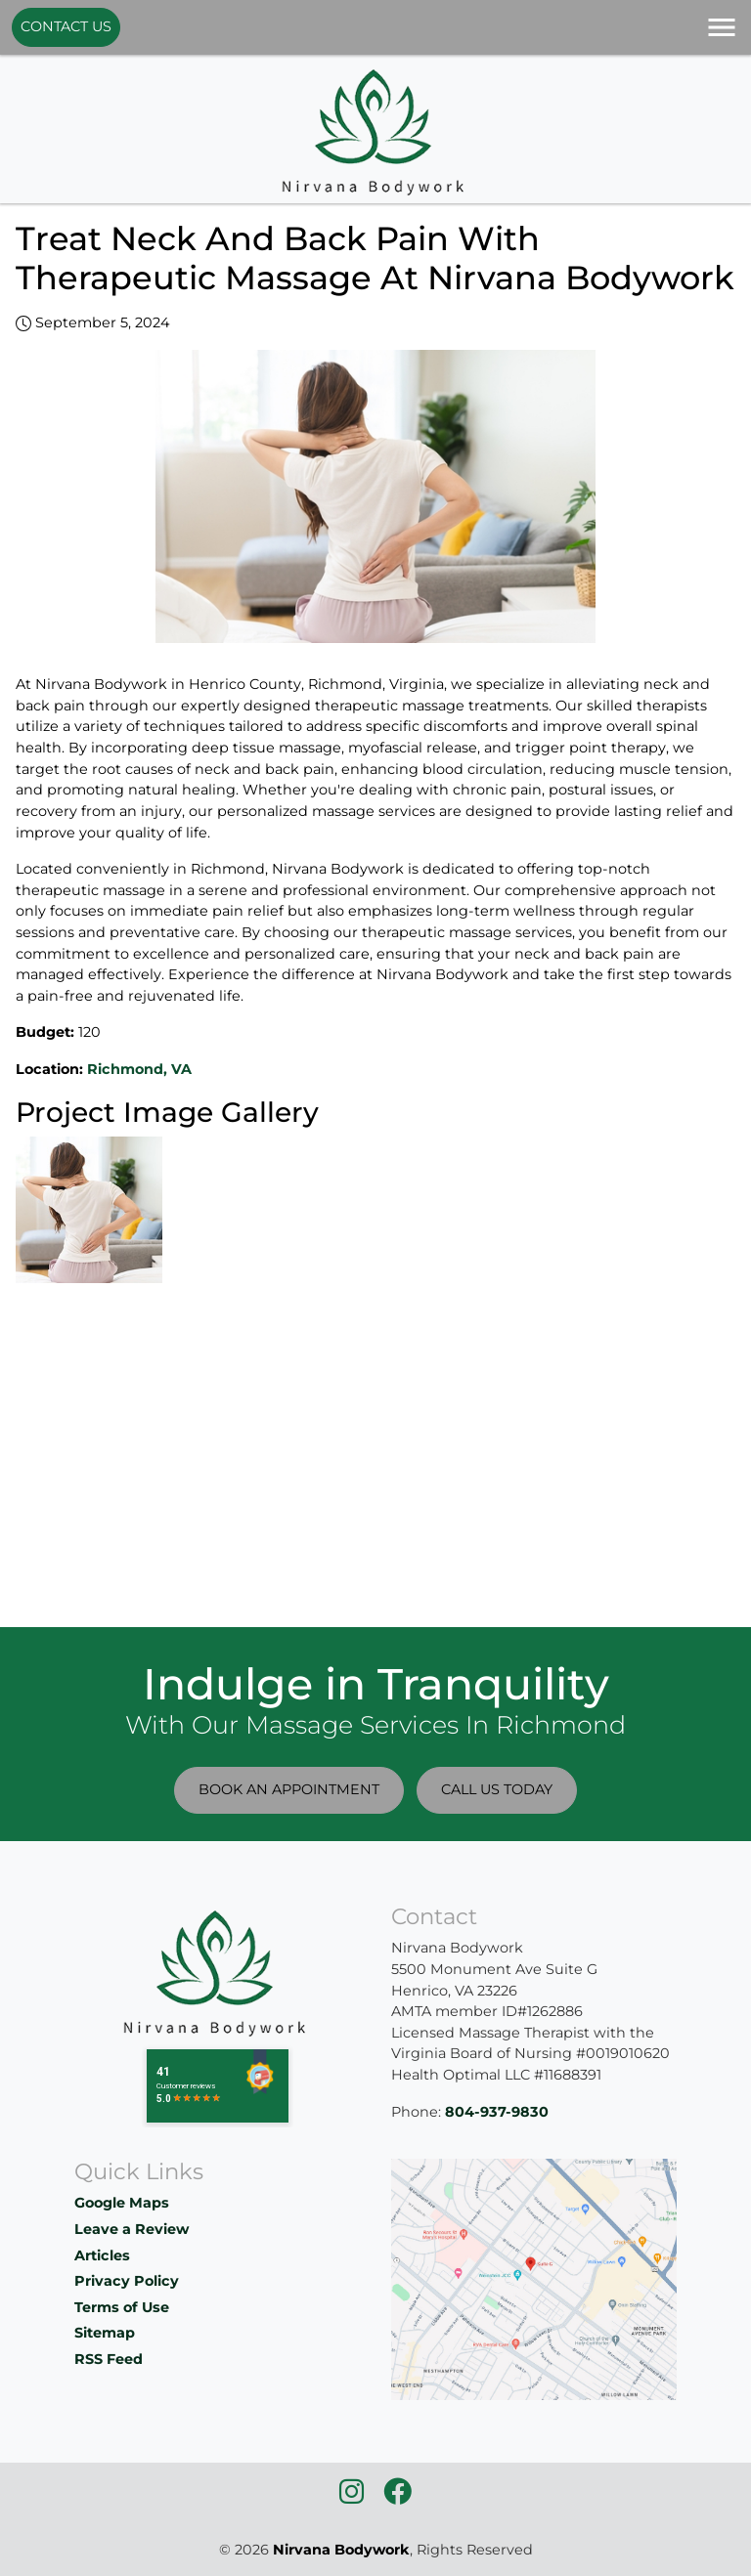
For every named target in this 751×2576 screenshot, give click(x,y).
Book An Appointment (289, 1789)
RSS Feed (108, 2359)
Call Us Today (496, 1789)
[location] (534, 2278)
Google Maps (121, 2202)
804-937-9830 (497, 2112)
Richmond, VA (139, 1069)
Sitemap (104, 2332)
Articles (102, 2255)
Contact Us (66, 26)
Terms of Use (121, 2307)
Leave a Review (131, 2229)
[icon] (353, 2497)
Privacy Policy (126, 2281)
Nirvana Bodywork (341, 2549)
